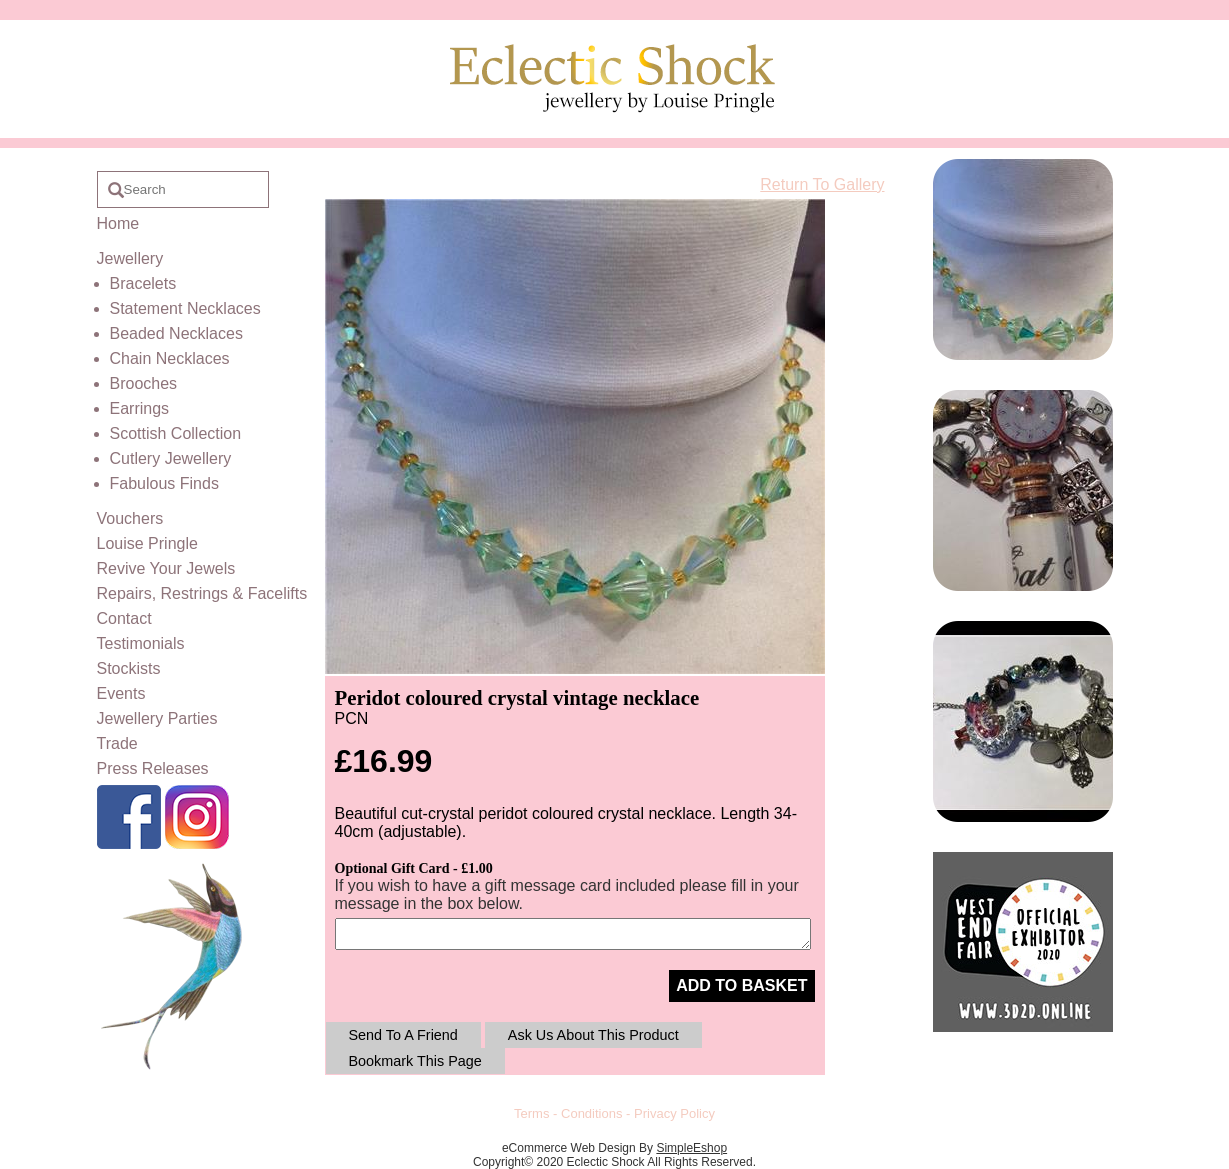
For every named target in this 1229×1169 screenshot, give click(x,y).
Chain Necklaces (170, 358)
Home (118, 223)
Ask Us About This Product (593, 1035)
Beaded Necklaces (176, 333)
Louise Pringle (147, 543)
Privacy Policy (674, 1113)
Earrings (140, 408)
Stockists (129, 668)
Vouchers (130, 518)
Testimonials (141, 643)
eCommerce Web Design (569, 1148)
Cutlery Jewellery (171, 458)
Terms (531, 1113)
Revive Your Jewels (166, 568)
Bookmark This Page (415, 1061)
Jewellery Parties (157, 718)
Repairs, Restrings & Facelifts (202, 593)
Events (121, 693)
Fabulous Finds (164, 483)
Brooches (144, 383)
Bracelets (143, 283)
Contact (124, 618)
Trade (117, 743)
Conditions (591, 1113)
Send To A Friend (403, 1035)
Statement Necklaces (185, 308)
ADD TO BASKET (741, 985)
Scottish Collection (176, 433)
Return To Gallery (822, 184)
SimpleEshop (691, 1148)
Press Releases (153, 768)
